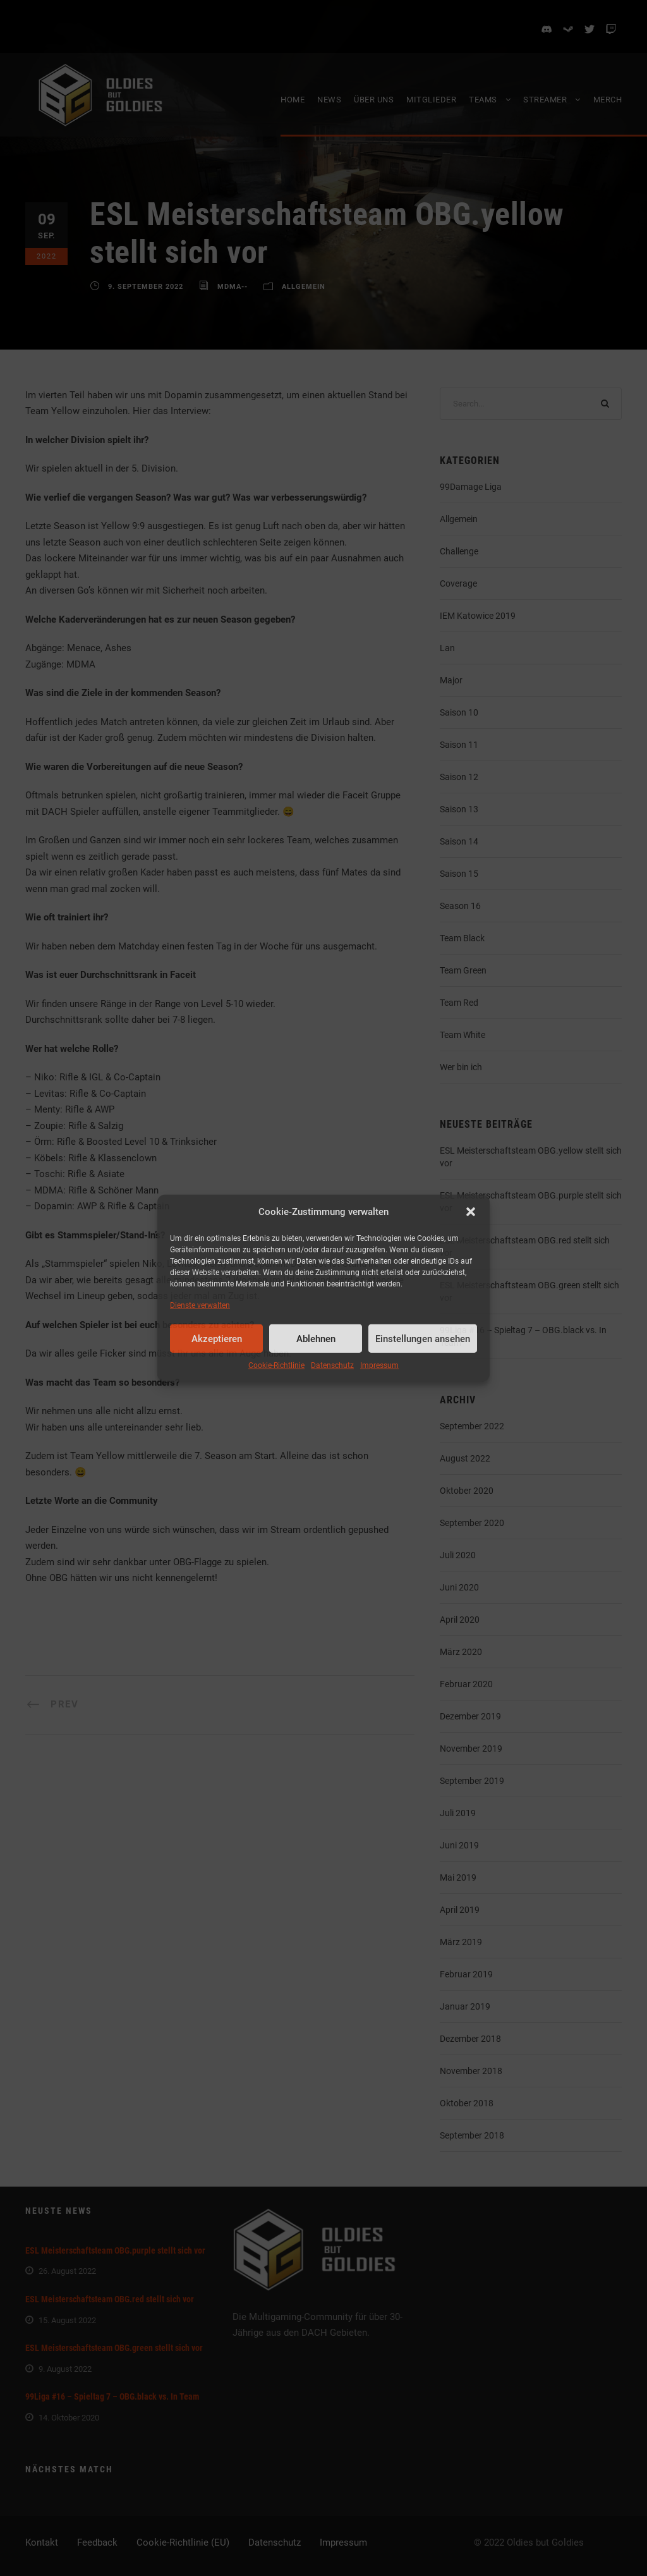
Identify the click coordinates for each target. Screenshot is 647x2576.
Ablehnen (316, 1339)
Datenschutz (332, 1365)
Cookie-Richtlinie (276, 1365)
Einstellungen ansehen (422, 1339)
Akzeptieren (216, 1339)
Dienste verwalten (200, 1305)
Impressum (379, 1365)
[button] (470, 1212)
